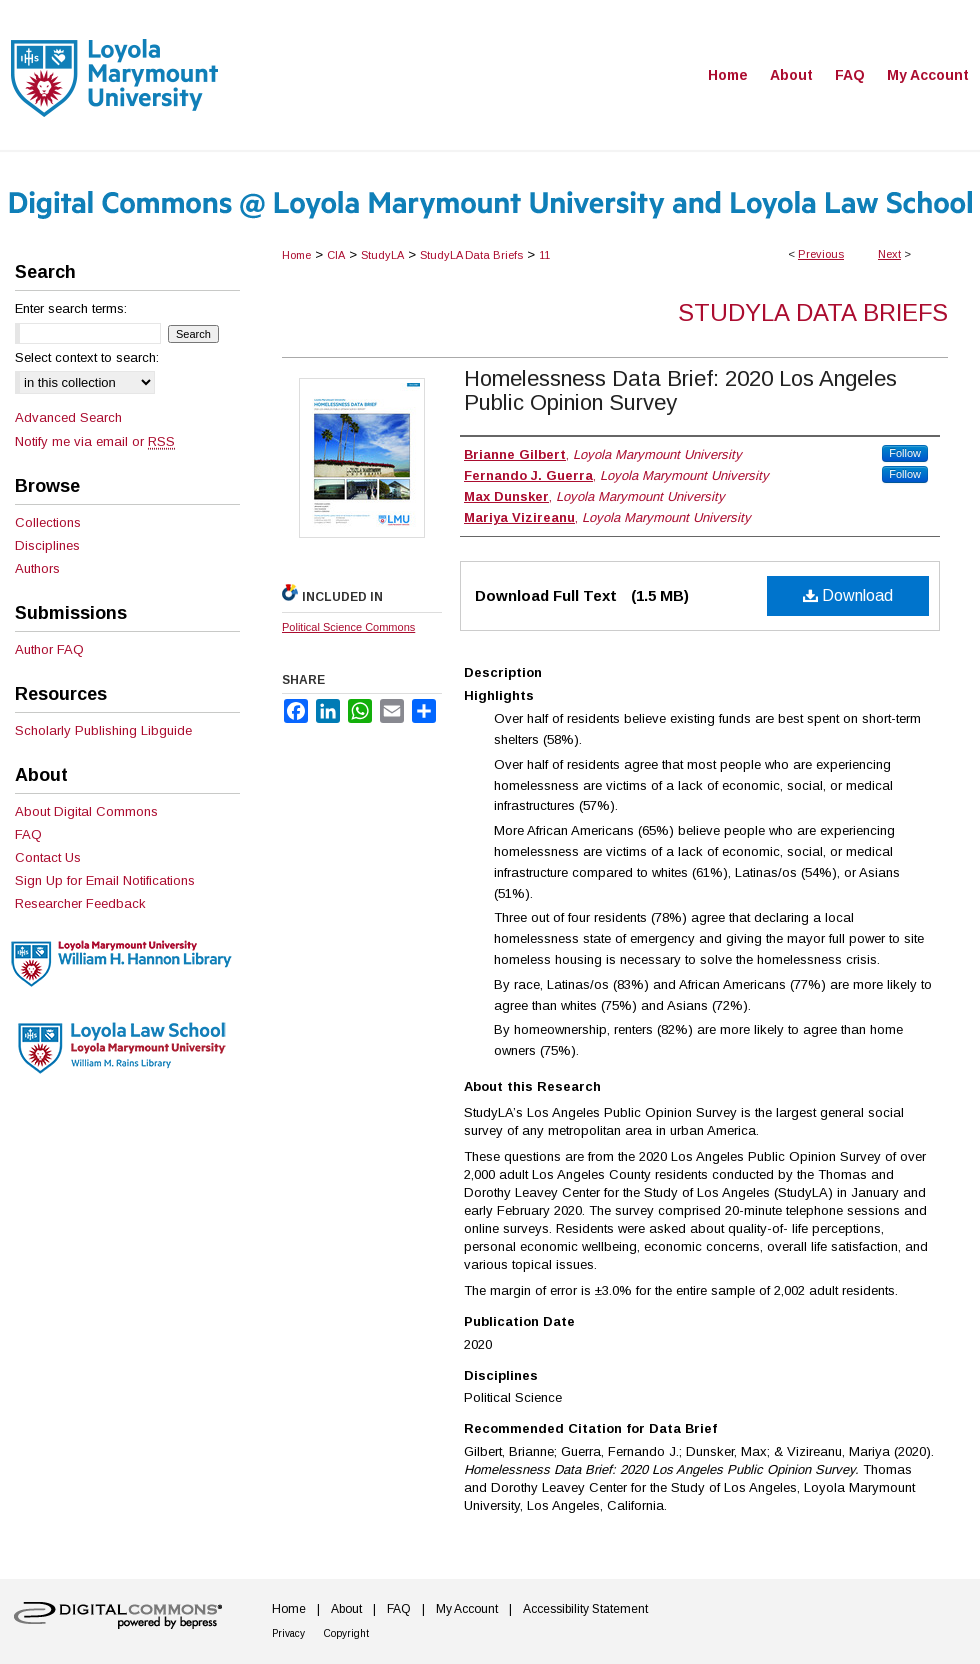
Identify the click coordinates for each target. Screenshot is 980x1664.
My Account (467, 1609)
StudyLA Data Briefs (471, 255)
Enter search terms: (71, 308)
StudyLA (382, 255)
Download (848, 595)
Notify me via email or (95, 441)
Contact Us (48, 857)
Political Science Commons (348, 627)
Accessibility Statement (585, 1609)
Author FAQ (49, 649)
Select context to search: (87, 357)
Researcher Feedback (80, 903)
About (346, 1609)
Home (296, 255)
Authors (37, 568)
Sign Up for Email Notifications (105, 880)
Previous (821, 254)
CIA (336, 255)
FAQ (28, 834)
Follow (905, 453)
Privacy (288, 1633)
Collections (48, 522)
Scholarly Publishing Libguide (103, 730)
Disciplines (47, 545)
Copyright (346, 1633)
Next (889, 254)
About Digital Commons (86, 811)
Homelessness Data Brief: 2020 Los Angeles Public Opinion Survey (680, 390)
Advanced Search (68, 417)
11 (544, 255)
